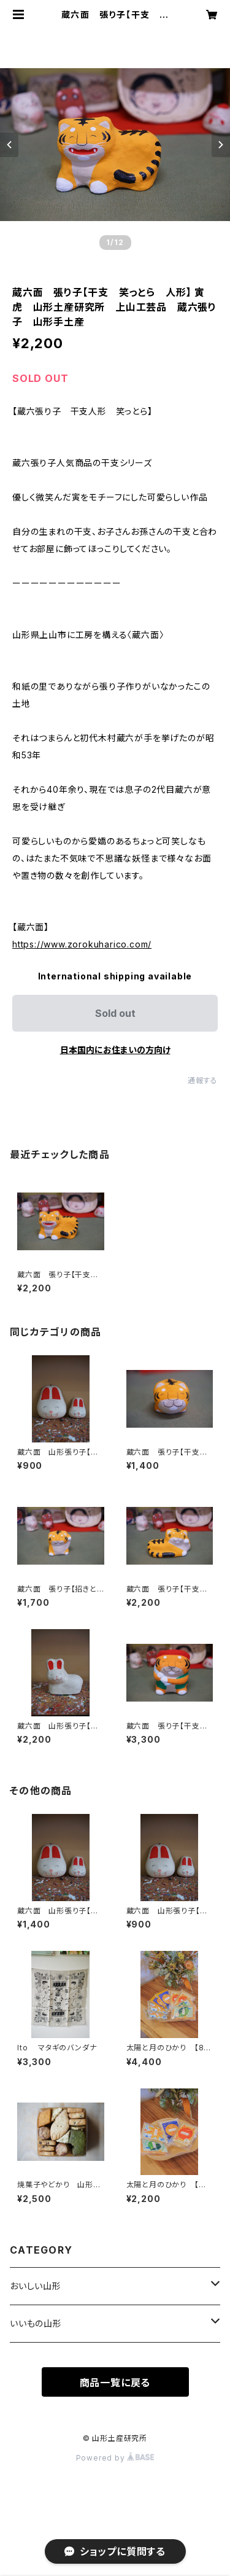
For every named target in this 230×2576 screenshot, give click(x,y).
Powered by (115, 2457)
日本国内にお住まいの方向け (115, 1050)
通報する (203, 1080)
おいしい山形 (35, 2286)
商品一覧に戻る (115, 2382)
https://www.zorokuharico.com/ (81, 944)
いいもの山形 (36, 2323)
